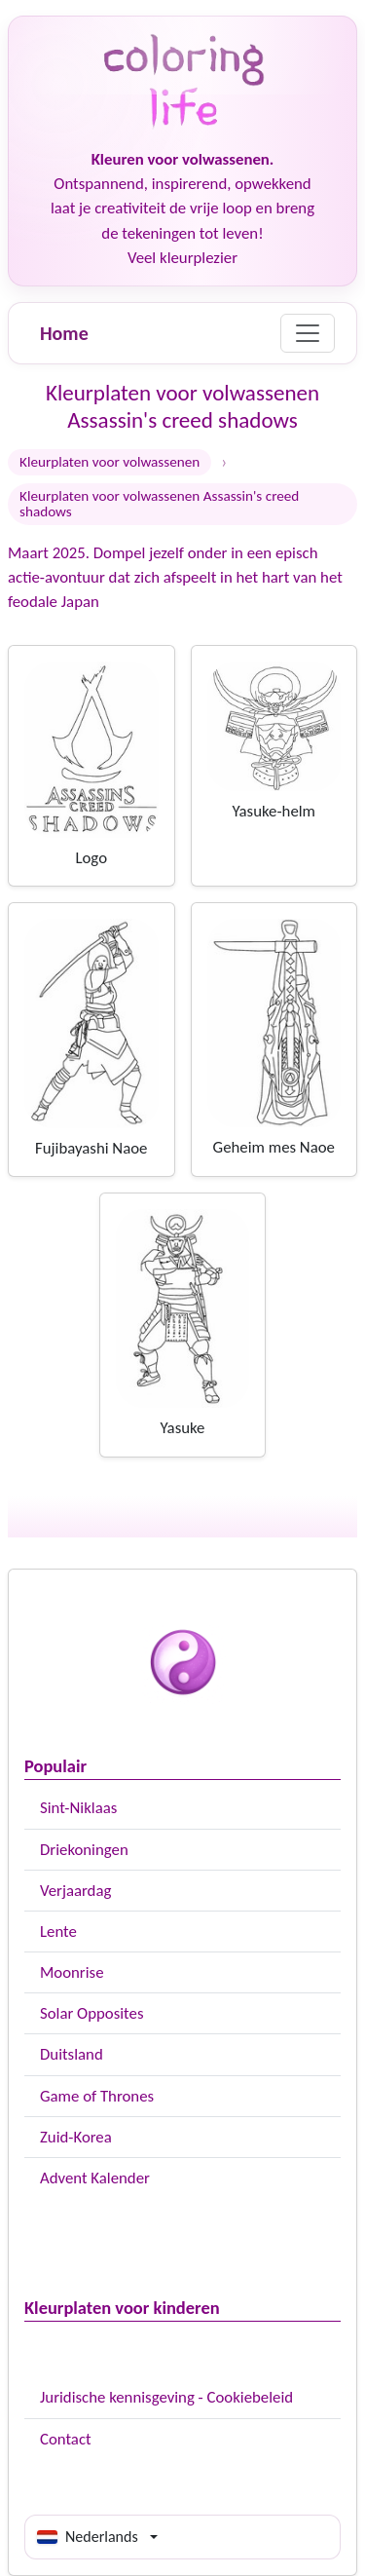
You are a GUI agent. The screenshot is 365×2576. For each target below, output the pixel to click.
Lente (58, 1931)
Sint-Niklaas (78, 1808)
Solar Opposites (91, 2013)
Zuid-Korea (76, 2137)
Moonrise (71, 1972)
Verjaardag (75, 1890)
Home (64, 333)
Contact (65, 2439)
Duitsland (71, 2054)
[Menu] (307, 333)
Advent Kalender (95, 2178)
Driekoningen (84, 1849)
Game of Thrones (97, 2096)
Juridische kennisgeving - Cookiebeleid (166, 2397)
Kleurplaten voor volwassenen (109, 462)
